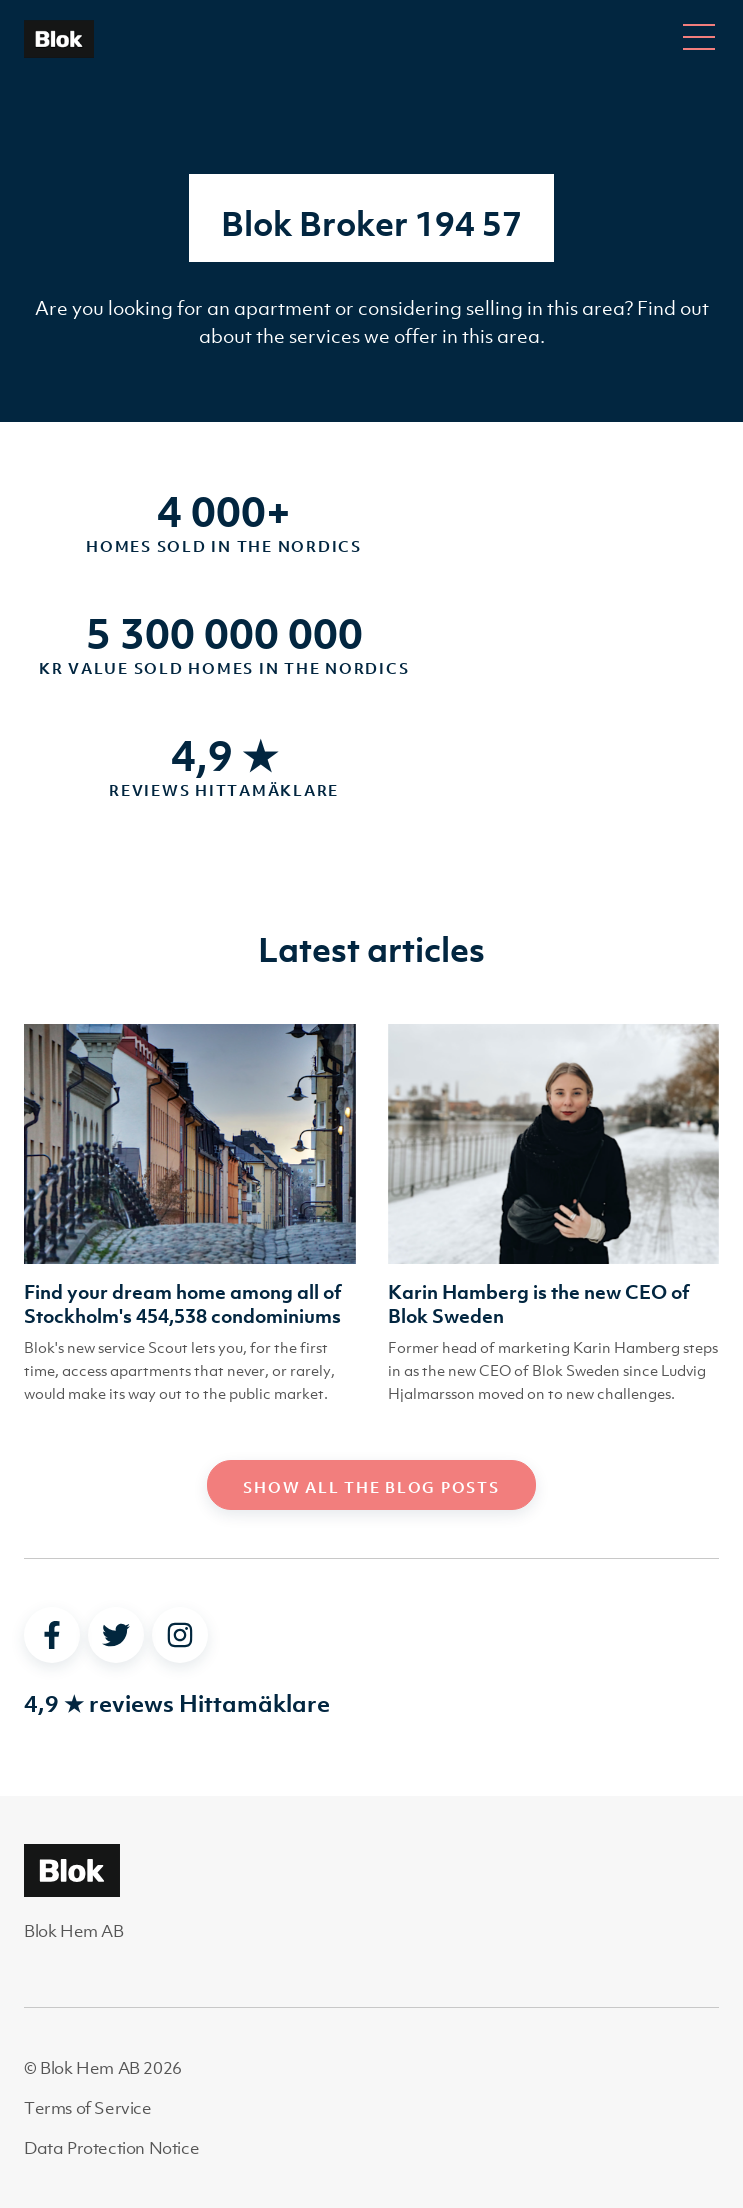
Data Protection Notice (111, 2148)
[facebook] (52, 1635)
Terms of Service (88, 2108)
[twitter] (116, 1635)
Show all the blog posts (371, 1487)
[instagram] (180, 1635)
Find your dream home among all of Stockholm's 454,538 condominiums (183, 1304)
